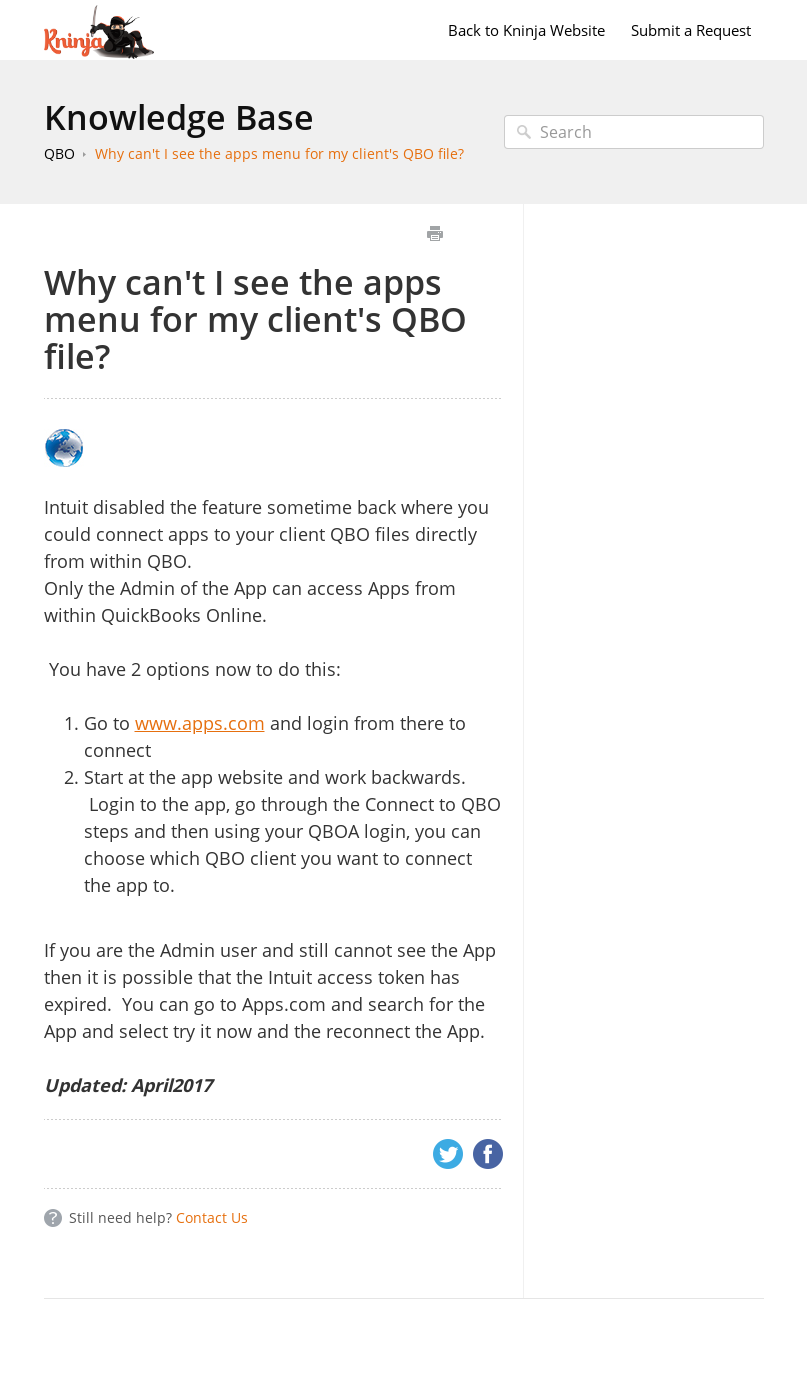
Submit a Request (691, 30)
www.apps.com (200, 723)
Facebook (488, 1154)
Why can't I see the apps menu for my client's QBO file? (279, 153)
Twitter (448, 1154)
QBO (59, 153)
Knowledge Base (179, 117)
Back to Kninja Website (526, 30)
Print (435, 233)
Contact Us (212, 1217)
